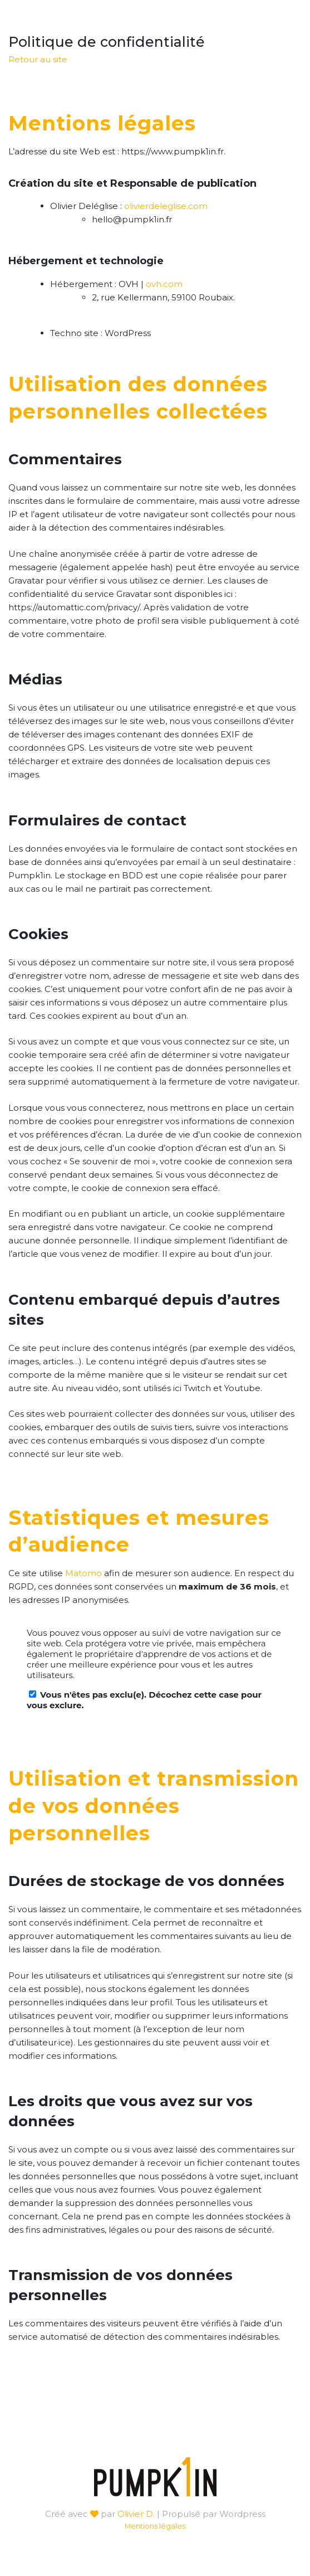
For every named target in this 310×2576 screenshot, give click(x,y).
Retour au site (37, 59)
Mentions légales (155, 2526)
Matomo (83, 1573)
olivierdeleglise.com (166, 206)
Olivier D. (136, 2514)
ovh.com (164, 284)
